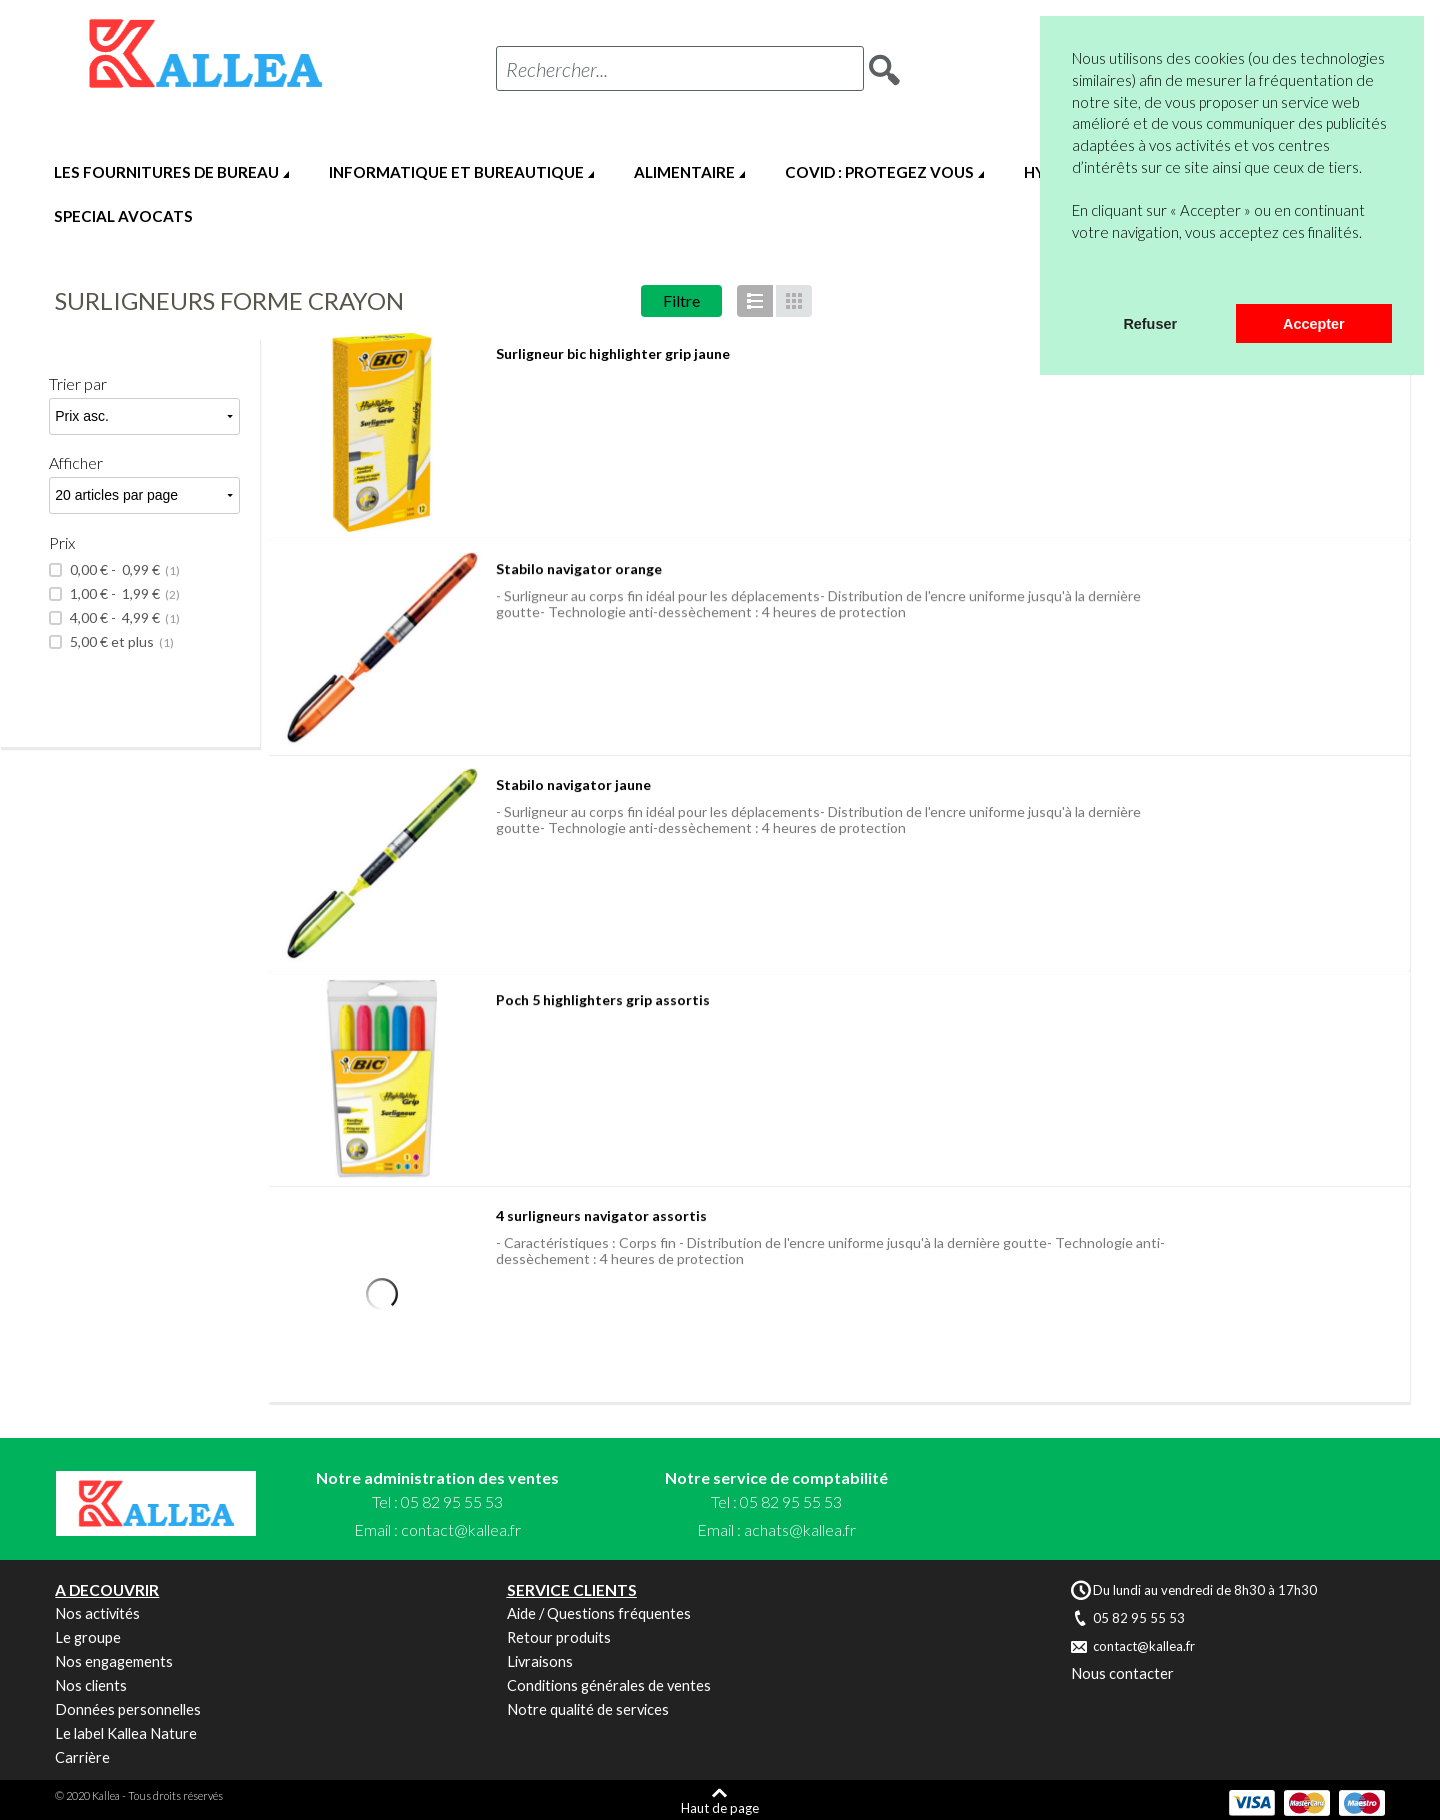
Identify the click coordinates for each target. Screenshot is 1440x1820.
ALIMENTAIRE (684, 172)
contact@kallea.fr (461, 1529)
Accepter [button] (1314, 324)
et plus (120, 642)
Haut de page (720, 1807)
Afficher (76, 462)
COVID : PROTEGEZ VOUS (879, 172)
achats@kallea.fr (800, 1529)
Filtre (681, 300)
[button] (1075, 278)
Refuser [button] (1150, 324)
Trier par (78, 383)
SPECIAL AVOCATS (123, 216)
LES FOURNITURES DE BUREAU (166, 172)
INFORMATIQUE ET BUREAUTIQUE (456, 172)
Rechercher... (557, 69)
